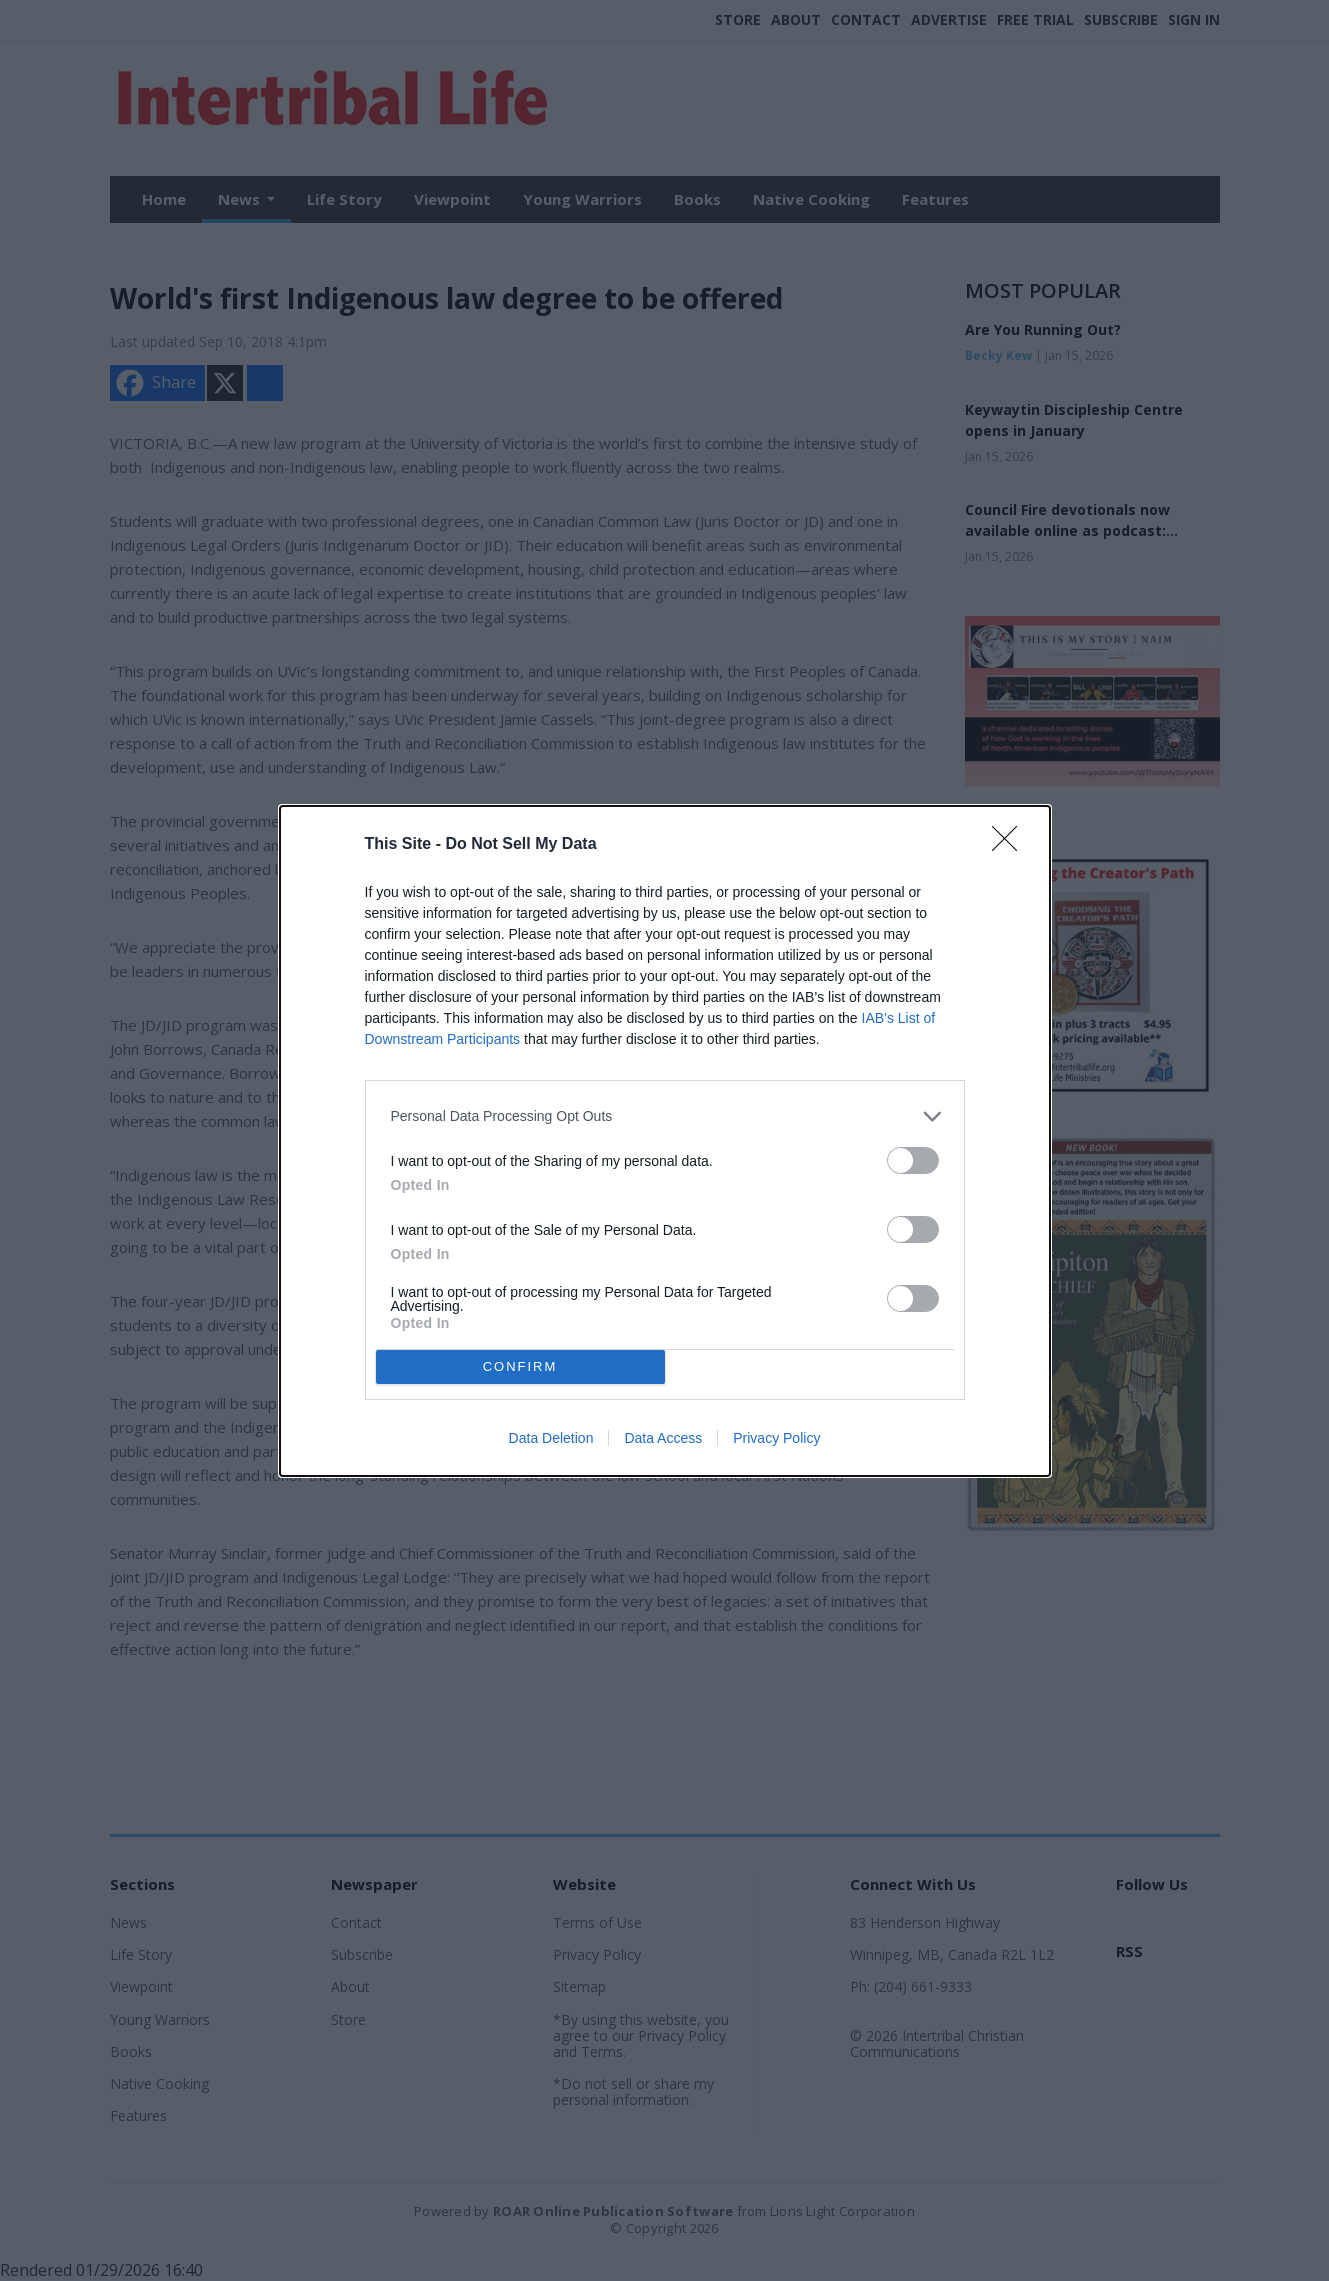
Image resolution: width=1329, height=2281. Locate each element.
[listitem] (665, 1116)
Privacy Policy (776, 1438)
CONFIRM (520, 1365)
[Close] (1011, 845)
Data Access (663, 1438)
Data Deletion (551, 1438)
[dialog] (665, 1141)
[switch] (913, 1160)
